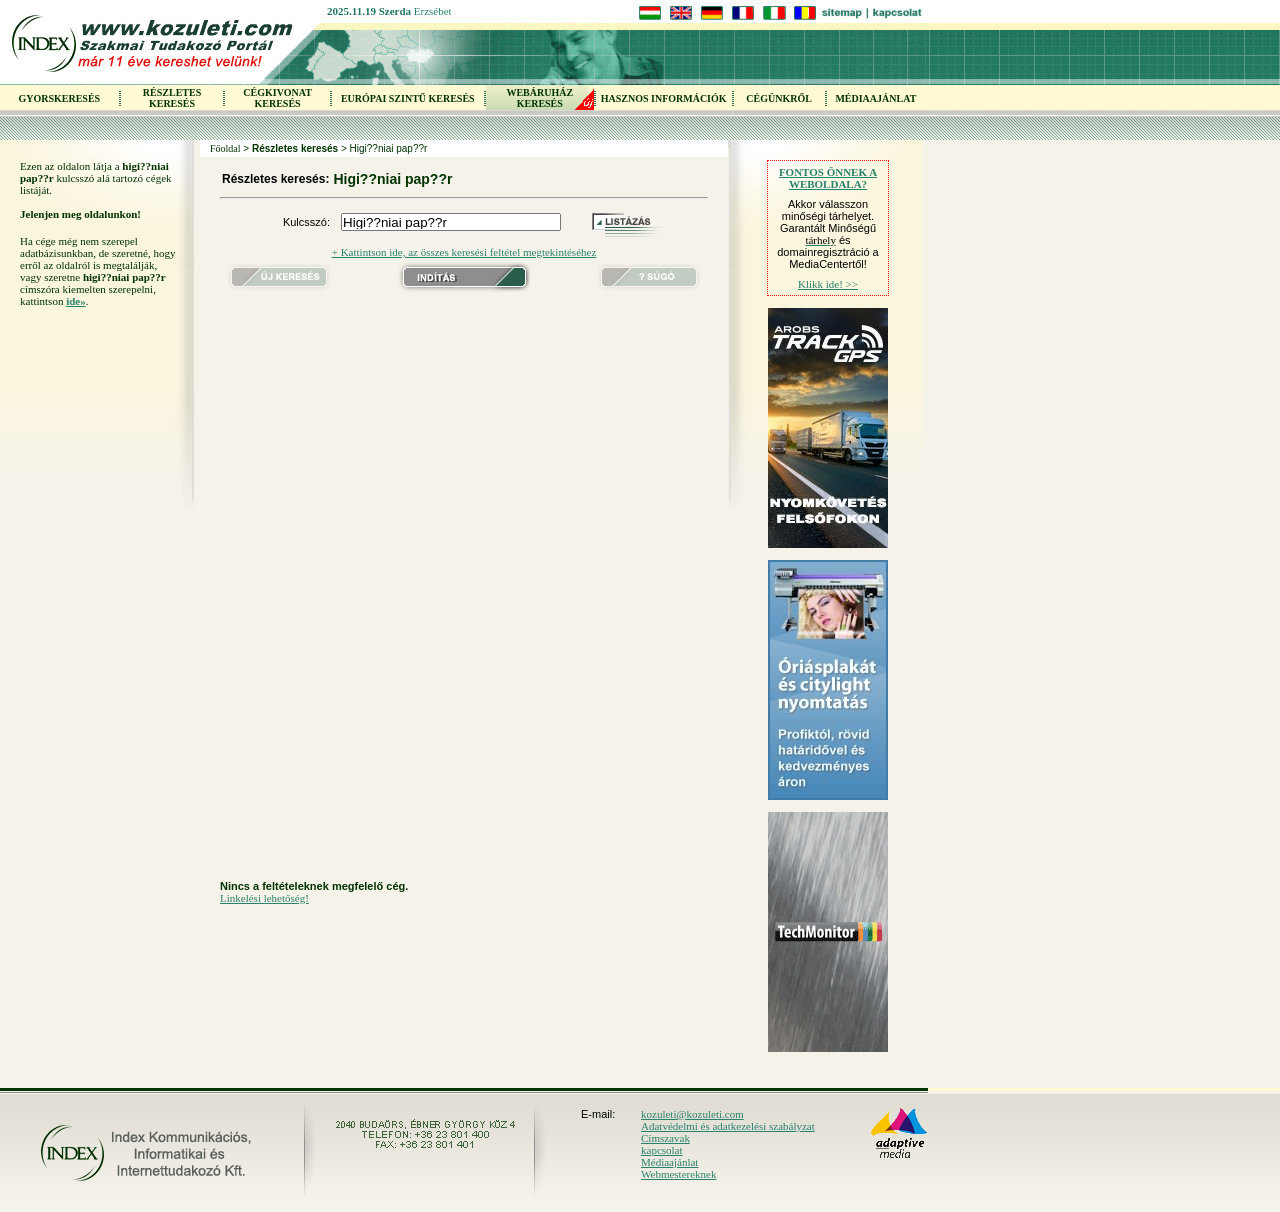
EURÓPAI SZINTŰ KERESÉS (408, 98)
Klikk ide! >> (828, 284)
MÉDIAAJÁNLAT (875, 98)
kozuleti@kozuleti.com (692, 1114)
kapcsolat (662, 1150)
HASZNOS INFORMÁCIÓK (664, 98)
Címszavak (665, 1138)
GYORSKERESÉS (59, 98)
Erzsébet (433, 11)
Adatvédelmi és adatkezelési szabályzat (728, 1126)
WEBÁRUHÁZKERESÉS (539, 98)
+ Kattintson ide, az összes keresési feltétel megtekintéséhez (464, 252)
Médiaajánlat (669, 1162)
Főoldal (225, 148)
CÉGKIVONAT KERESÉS (277, 98)
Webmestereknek (678, 1174)
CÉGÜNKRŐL (779, 98)
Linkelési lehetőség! (264, 898)
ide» (76, 301)
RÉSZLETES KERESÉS (172, 98)
